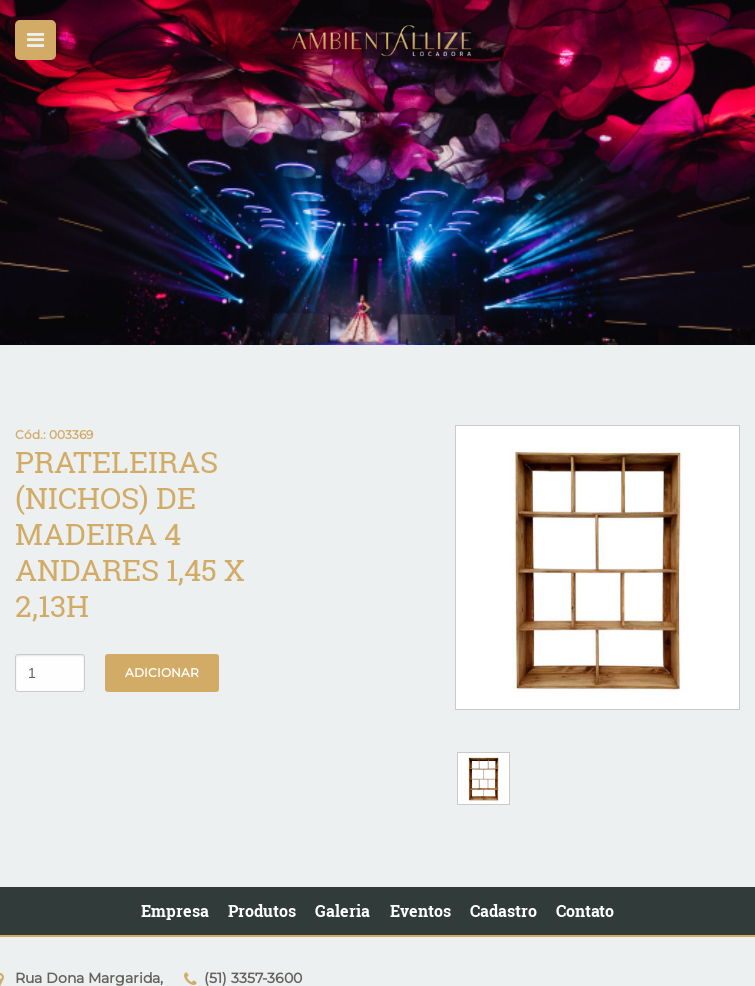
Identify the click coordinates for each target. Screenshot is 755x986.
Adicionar (162, 672)
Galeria (342, 910)
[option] (377, 172)
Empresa (175, 910)
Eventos (420, 910)
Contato (585, 910)
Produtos (262, 910)
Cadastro (503, 910)
